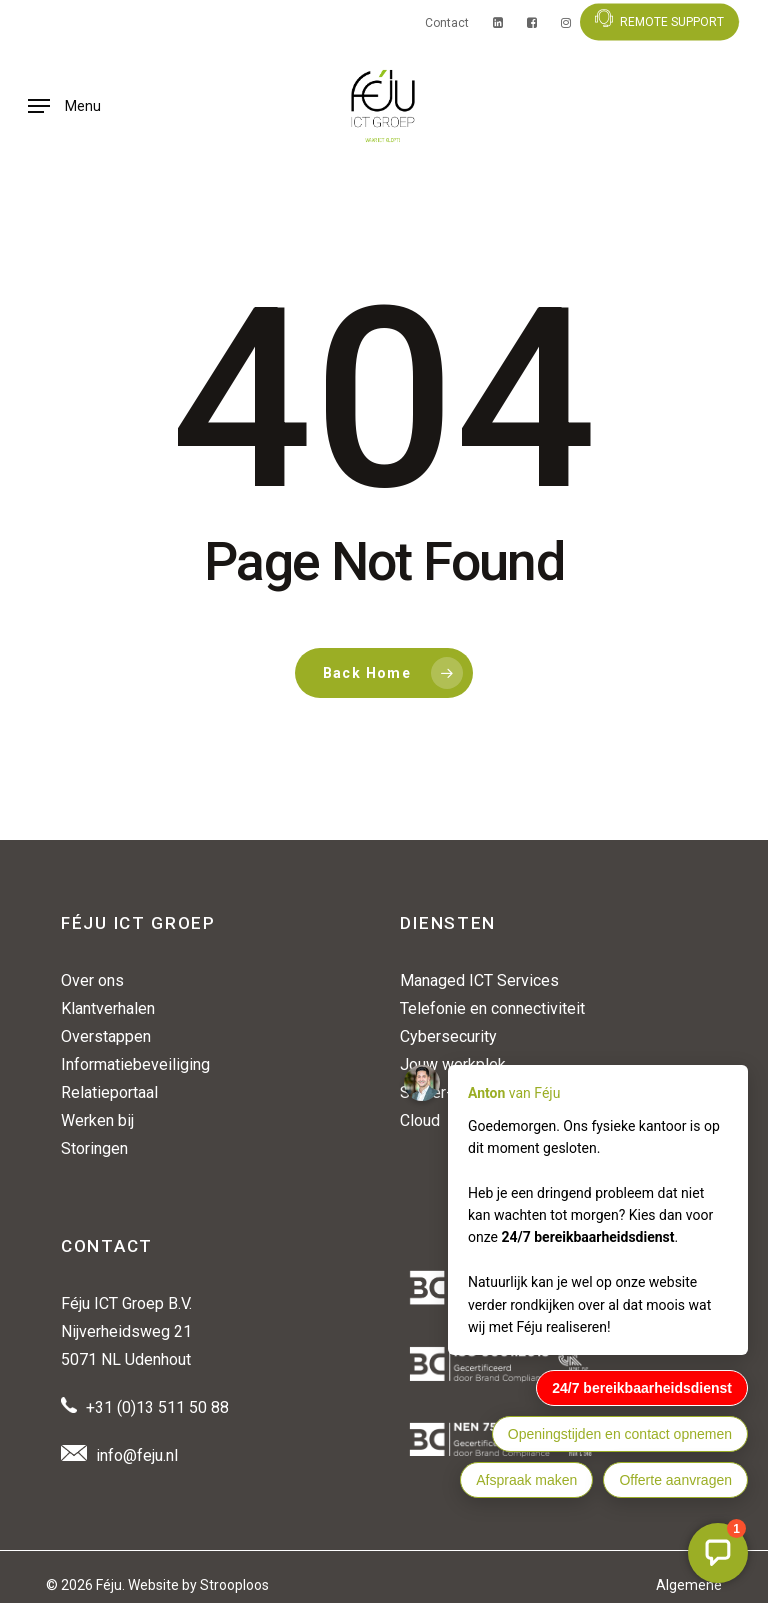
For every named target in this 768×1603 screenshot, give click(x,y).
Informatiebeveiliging (135, 1064)
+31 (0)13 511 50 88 (157, 1407)
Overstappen (106, 1036)
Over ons (92, 980)
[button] (64, 106)
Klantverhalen (108, 1008)
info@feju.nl (137, 1455)
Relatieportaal (109, 1092)
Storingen (94, 1148)
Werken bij (97, 1120)
